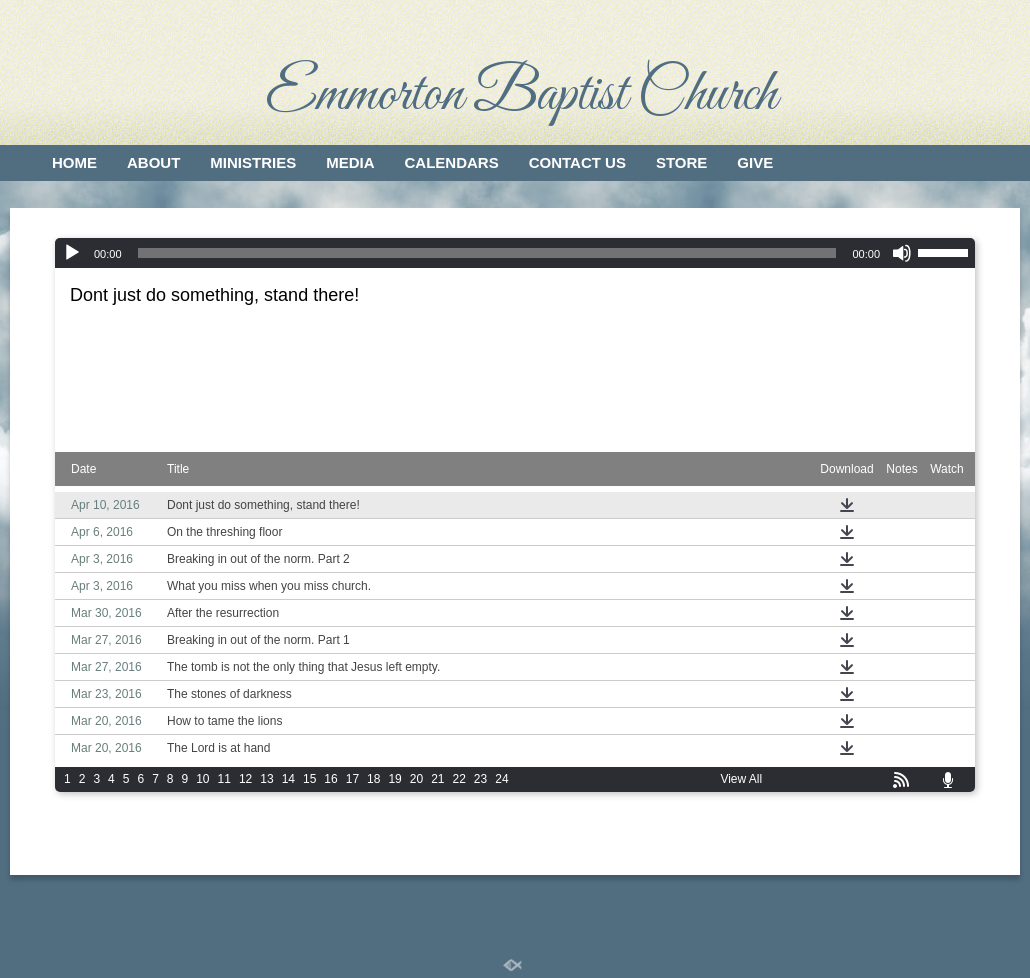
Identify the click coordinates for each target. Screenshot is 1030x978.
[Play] (72, 253)
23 (480, 779)
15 (309, 779)
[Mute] (902, 253)
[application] (515, 253)
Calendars (452, 162)
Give (755, 162)
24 (501, 779)
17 (352, 779)
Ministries (253, 162)
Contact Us (577, 162)
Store (681, 162)
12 (245, 779)
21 (437, 779)
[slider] (487, 253)
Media (350, 162)
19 (394, 779)
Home (74, 162)
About (153, 162)
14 (288, 779)
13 (266, 779)
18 (373, 779)
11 (224, 779)
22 (459, 779)
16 (330, 779)
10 (202, 779)
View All (741, 779)
